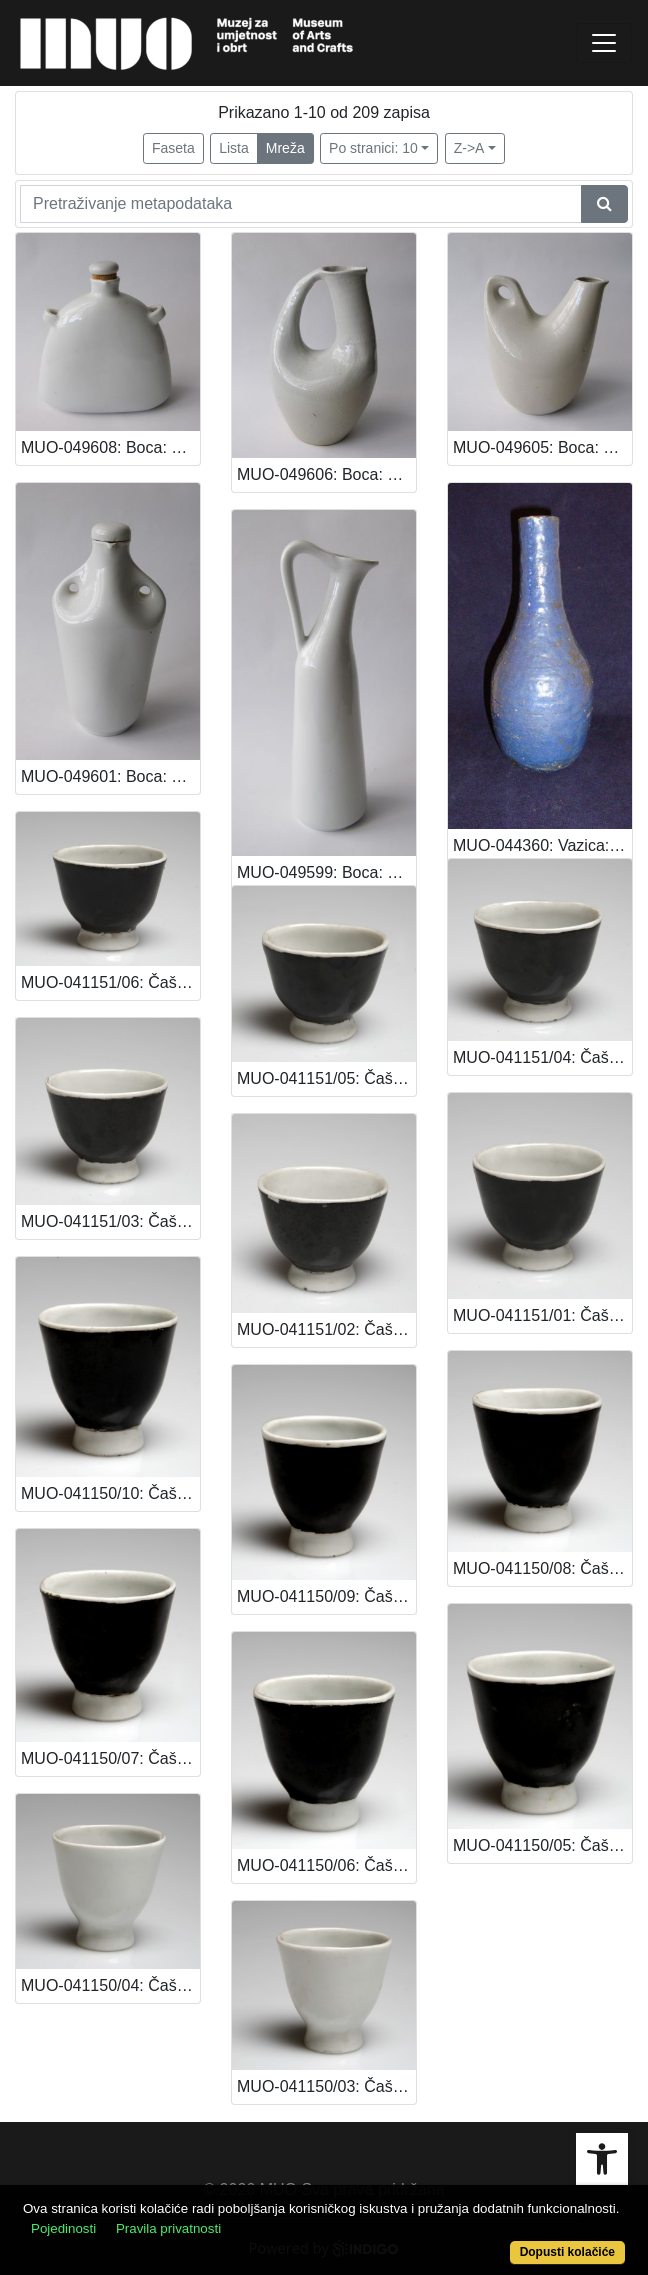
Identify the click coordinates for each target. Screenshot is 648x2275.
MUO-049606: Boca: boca (326, 474)
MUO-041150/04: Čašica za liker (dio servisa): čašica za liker (110, 1985)
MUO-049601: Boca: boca (110, 776)
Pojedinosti (63, 2228)
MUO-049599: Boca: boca (326, 872)
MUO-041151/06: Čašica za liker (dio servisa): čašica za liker (110, 982)
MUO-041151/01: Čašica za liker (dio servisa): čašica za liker (542, 1315)
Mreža (285, 148)
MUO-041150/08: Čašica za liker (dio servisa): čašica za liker (542, 1568)
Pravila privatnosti (168, 2228)
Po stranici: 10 (373, 148)
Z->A (469, 148)
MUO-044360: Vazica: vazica (542, 845)
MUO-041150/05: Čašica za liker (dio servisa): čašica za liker (542, 1845)
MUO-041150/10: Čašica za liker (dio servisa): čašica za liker (110, 1493)
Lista (234, 148)
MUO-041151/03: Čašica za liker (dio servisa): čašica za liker (110, 1221)
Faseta (173, 148)
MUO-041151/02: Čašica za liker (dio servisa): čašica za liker (326, 1329)
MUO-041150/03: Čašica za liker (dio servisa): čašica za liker (326, 2086)
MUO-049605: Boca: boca (542, 447)
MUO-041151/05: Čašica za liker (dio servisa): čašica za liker (326, 1078)
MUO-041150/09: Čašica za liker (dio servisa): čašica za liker (326, 1596)
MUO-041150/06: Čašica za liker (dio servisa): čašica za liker (326, 1865)
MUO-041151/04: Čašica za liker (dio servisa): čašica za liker (542, 1057)
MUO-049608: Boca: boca (110, 447)
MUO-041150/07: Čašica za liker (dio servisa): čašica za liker (110, 1758)
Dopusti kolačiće (567, 2252)
